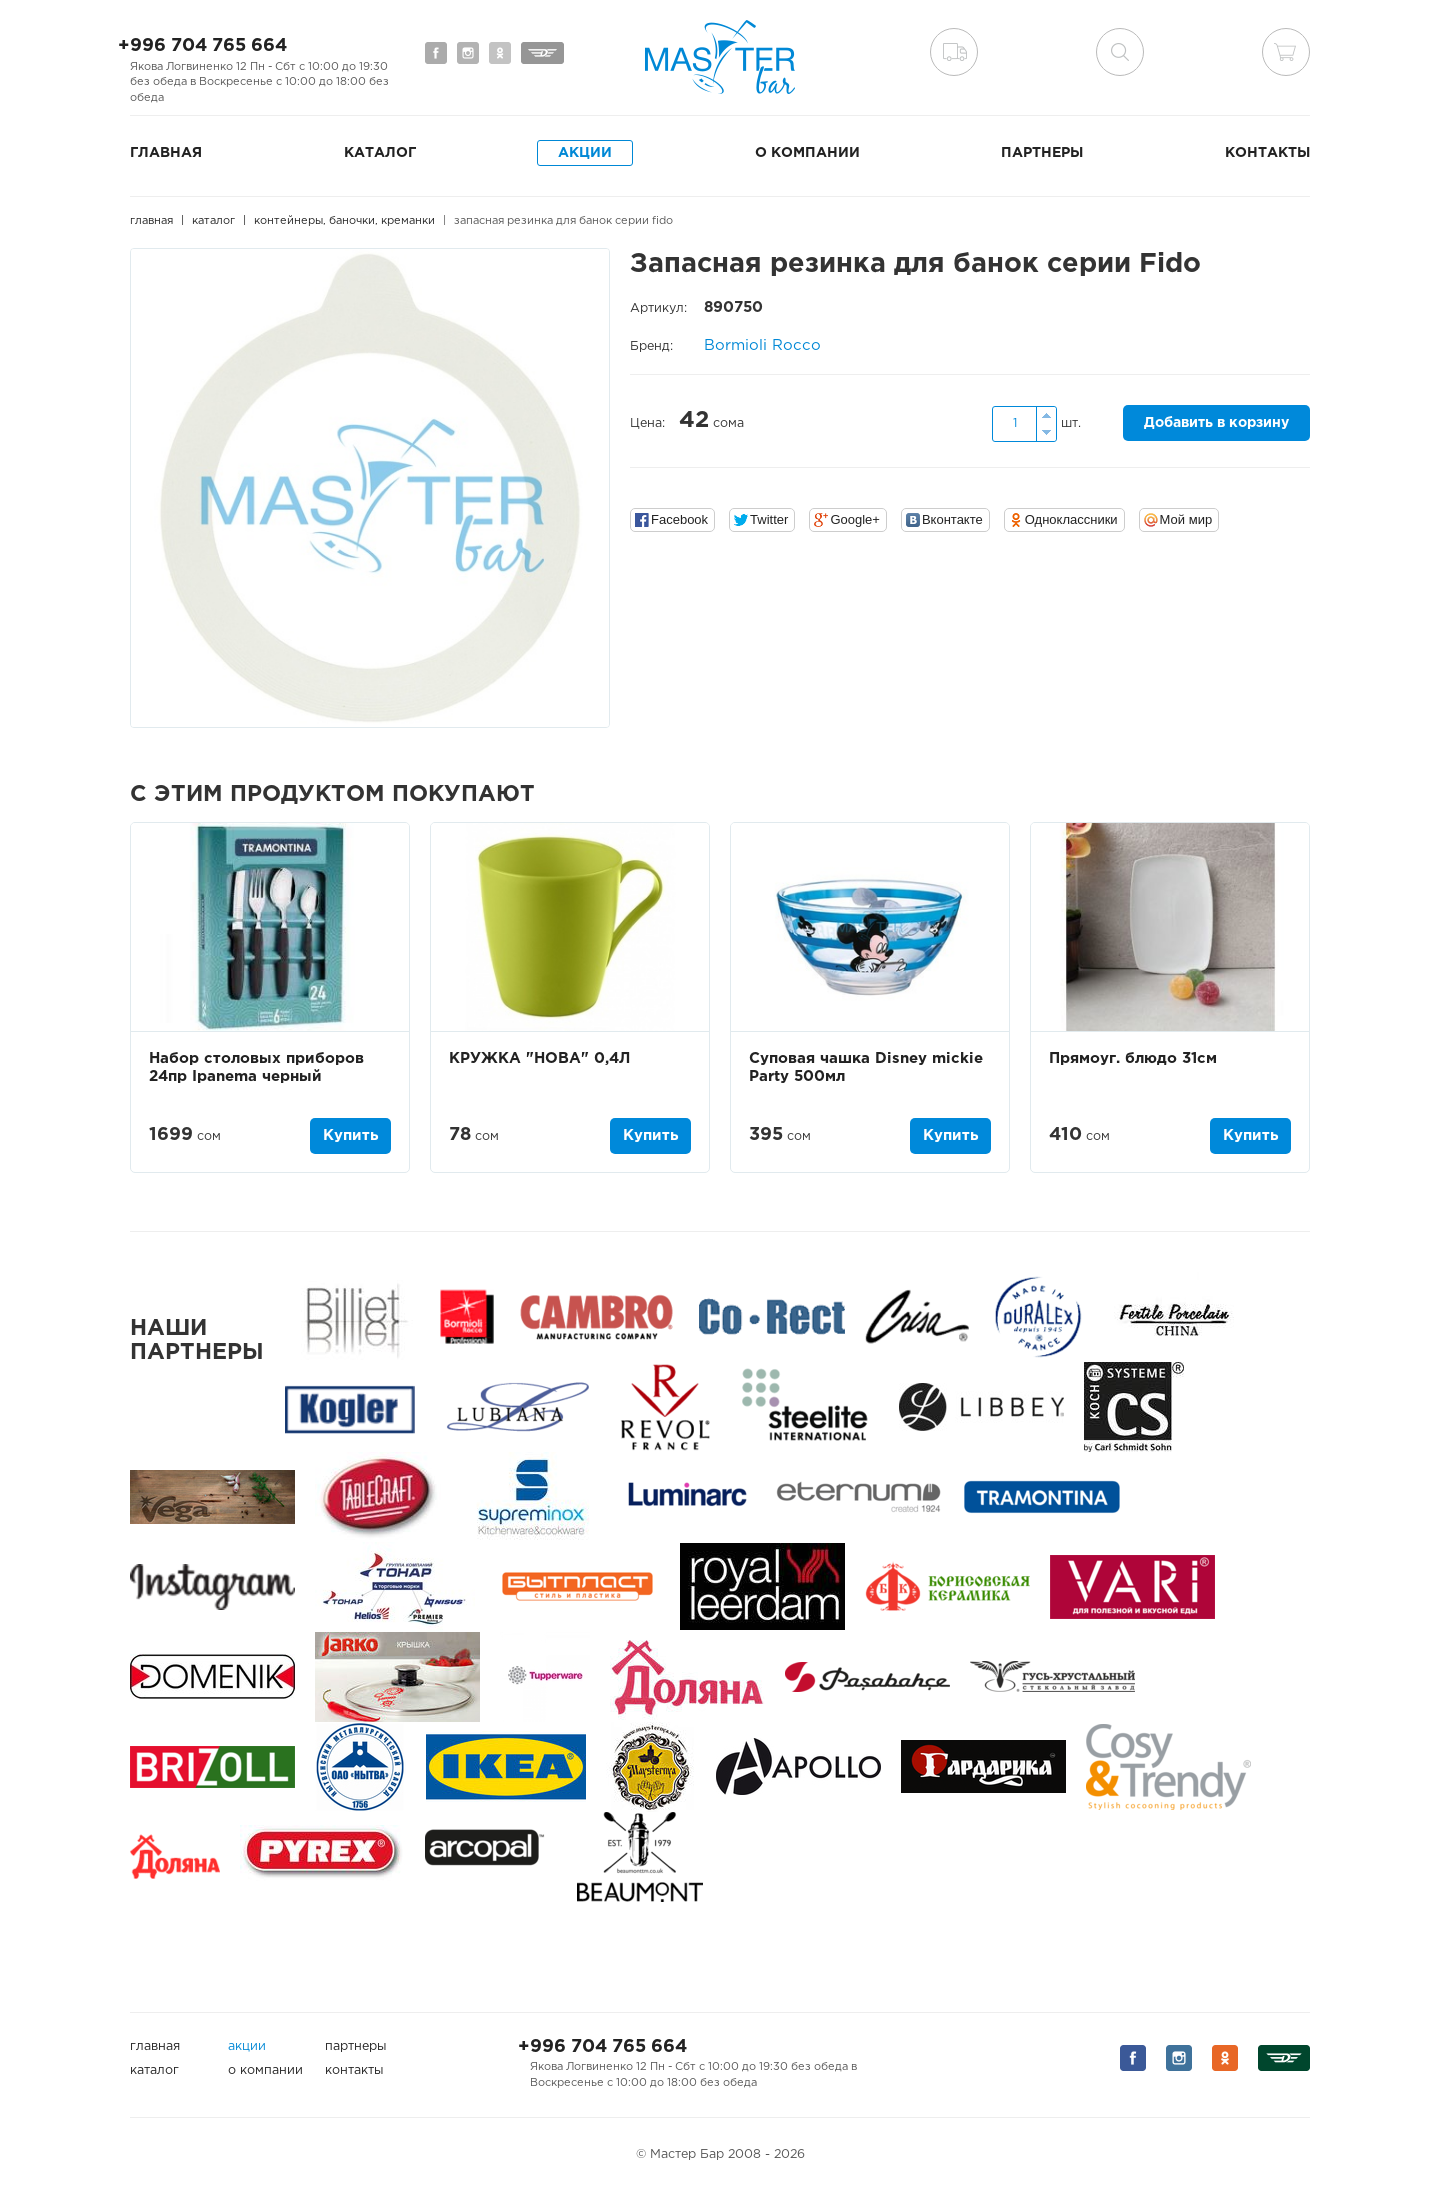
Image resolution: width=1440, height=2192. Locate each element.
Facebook (679, 519)
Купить (350, 1135)
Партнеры (1042, 153)
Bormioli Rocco (762, 345)
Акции (585, 153)
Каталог (380, 153)
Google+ (855, 519)
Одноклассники (1071, 519)
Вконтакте (952, 519)
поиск (1120, 52)
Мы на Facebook (436, 53)
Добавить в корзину (1216, 423)
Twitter (769, 519)
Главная (166, 153)
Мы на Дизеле (542, 53)
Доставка (954, 52)
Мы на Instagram (468, 53)
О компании (807, 153)
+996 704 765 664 (202, 46)
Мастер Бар (720, 57)
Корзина (1286, 52)
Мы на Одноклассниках (500, 53)
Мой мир (1186, 519)
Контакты (1267, 153)
